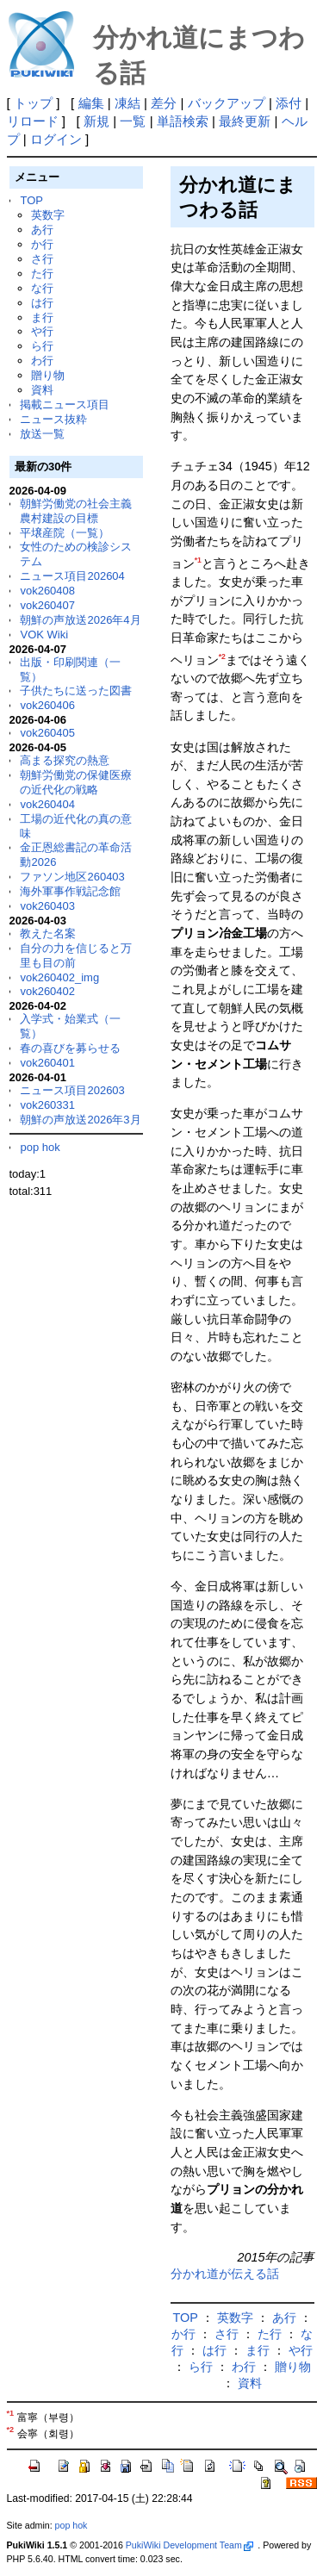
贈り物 (48, 375)
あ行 (42, 229)
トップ (33, 103)
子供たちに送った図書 (76, 690)
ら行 (42, 345)
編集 (91, 103)
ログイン (56, 139)
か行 (42, 244)
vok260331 (47, 1104)
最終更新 (244, 121)
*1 (198, 560)
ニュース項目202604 (72, 575)
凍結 (127, 103)
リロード (33, 121)
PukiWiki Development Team (189, 2545)
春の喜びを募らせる (70, 1048)
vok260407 (47, 605)
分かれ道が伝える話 (225, 2273)
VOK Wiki (44, 634)
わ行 (42, 360)
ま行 (42, 317)
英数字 (48, 214)
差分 (164, 103)
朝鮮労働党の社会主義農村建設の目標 (76, 511)
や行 (42, 331)
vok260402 (47, 991)
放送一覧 (42, 433)
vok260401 (47, 1062)
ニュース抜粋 (53, 419)
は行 (42, 302)
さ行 (42, 258)
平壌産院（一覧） (64, 532)
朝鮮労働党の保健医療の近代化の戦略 (76, 782)
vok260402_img (59, 977)
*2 (222, 656)
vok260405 (47, 732)
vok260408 (47, 590)
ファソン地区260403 (72, 876)
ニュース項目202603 (72, 1090)
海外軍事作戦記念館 (70, 891)
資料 (42, 389)
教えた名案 (48, 933)
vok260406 (47, 705)
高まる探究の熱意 (64, 760)
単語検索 (182, 121)
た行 (42, 273)
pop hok (39, 1147)
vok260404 (47, 804)
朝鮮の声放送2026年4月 (80, 619)
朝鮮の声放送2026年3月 (80, 1119)
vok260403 (47, 905)
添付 (288, 103)
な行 (42, 288)
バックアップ (226, 103)
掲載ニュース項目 (64, 404)
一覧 (133, 121)
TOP (31, 200)
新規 (96, 121)
